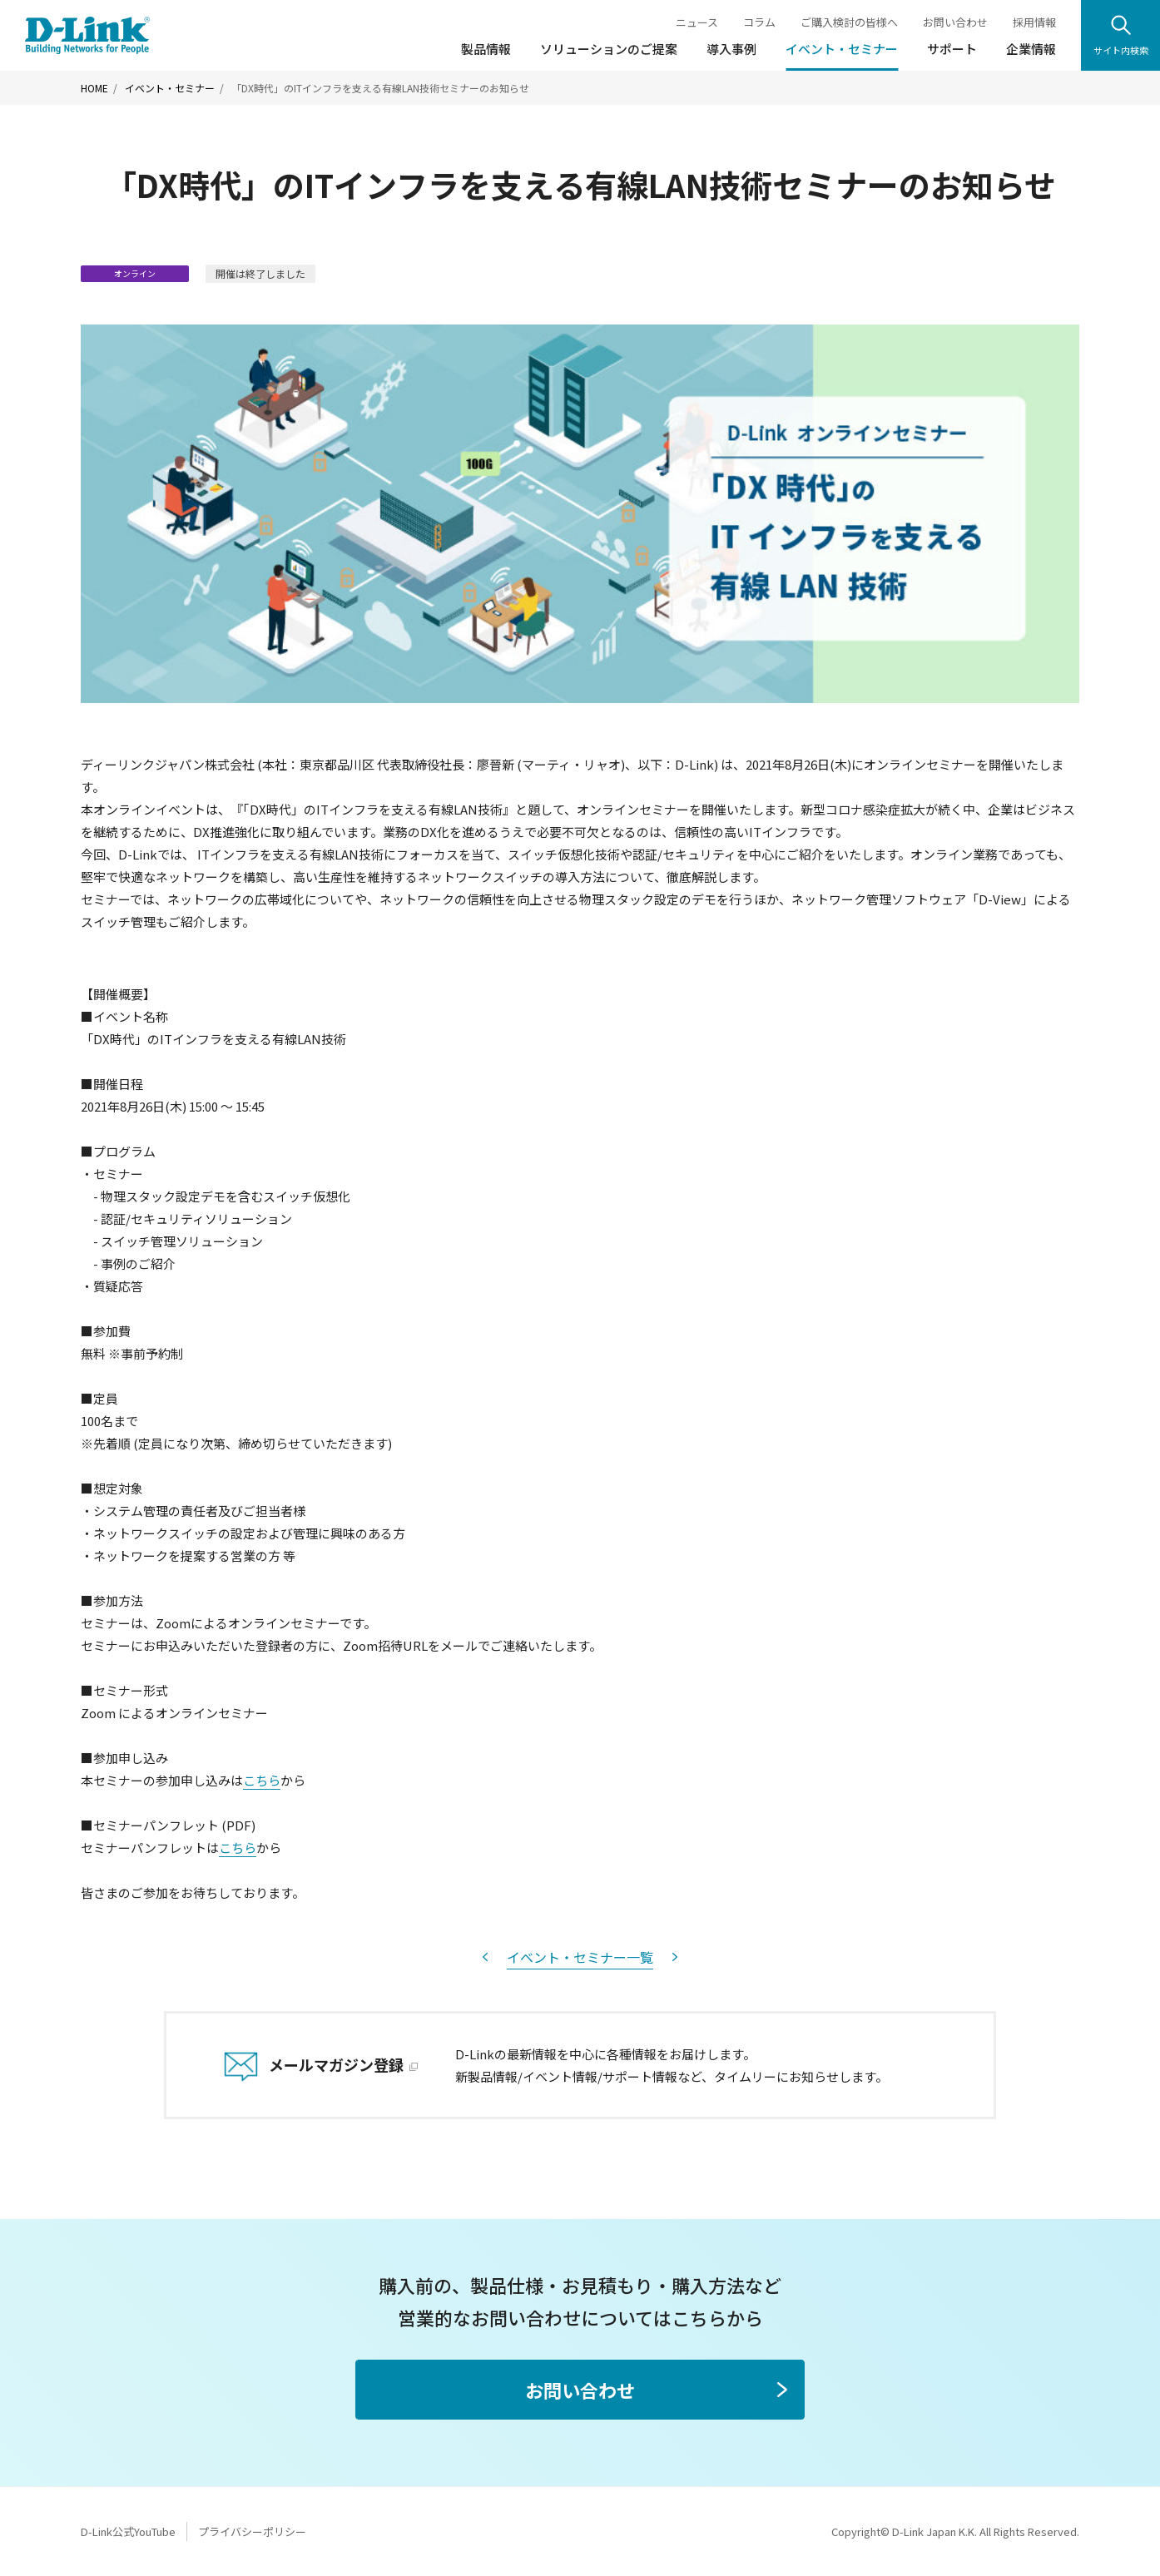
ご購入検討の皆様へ (849, 22)
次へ (674, 1957)
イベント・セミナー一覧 (580, 1957)
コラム (759, 22)
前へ (485, 1957)
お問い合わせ (955, 22)
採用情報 (1034, 22)
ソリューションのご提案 (608, 48)
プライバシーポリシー (252, 2531)
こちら (261, 1780)
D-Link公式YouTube (128, 2531)
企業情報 (1031, 48)
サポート (952, 48)
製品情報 (486, 48)
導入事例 (731, 48)
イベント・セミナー (842, 48)
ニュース (697, 22)
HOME (94, 88)
